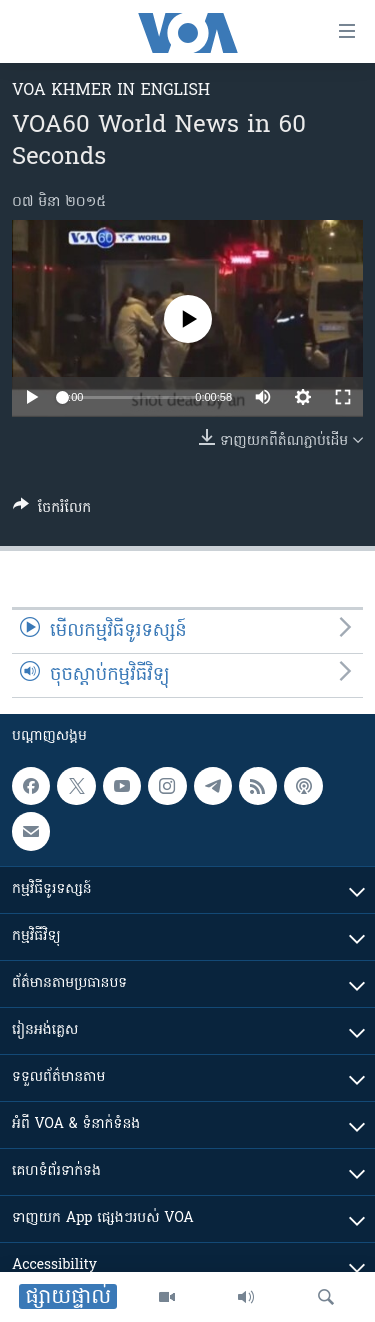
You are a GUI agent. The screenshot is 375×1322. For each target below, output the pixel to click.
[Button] (52, 511)
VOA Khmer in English (111, 91)
